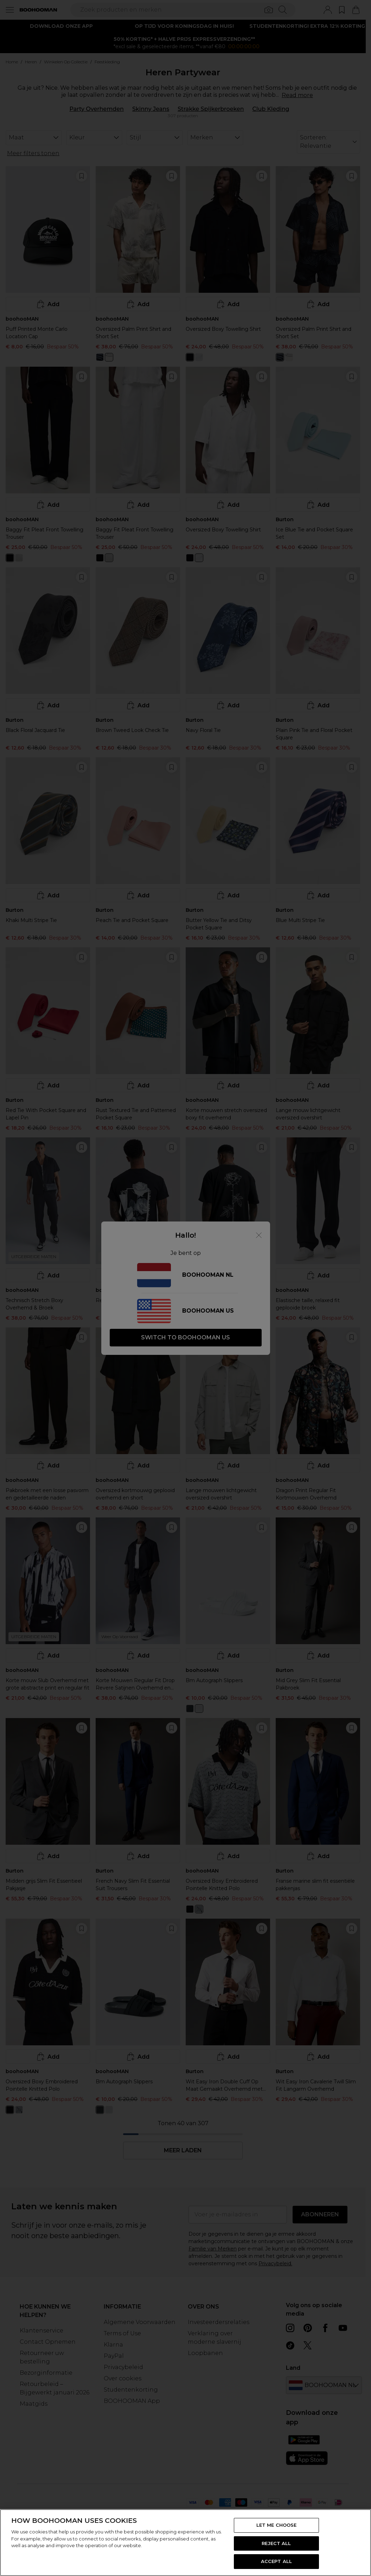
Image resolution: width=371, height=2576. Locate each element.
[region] (185, 2542)
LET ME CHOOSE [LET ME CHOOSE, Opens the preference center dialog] (276, 2525)
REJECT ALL (276, 2543)
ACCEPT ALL (276, 2561)
